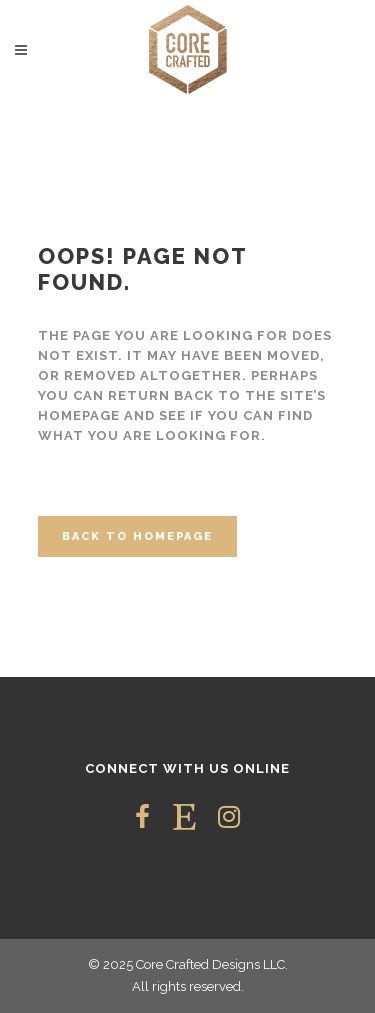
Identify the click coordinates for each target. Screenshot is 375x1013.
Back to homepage (137, 536)
